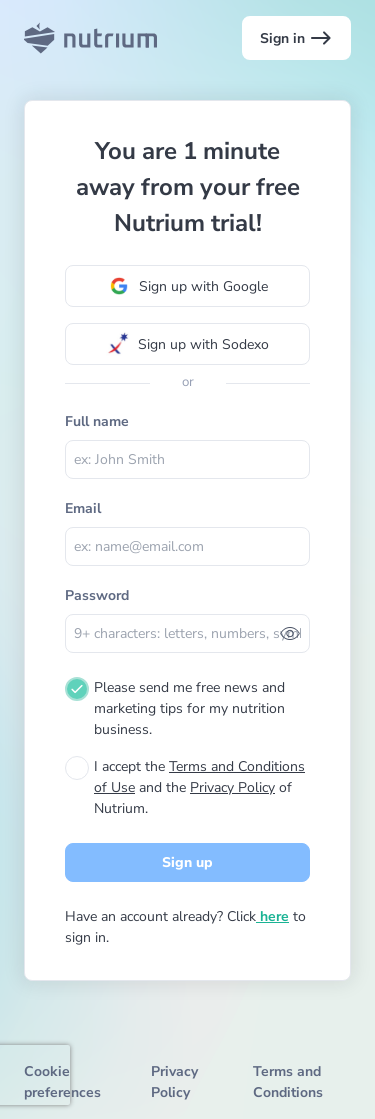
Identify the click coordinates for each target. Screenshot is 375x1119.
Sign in (296, 38)
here (272, 916)
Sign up (187, 862)
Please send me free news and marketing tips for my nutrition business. (189, 708)
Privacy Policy (232, 787)
